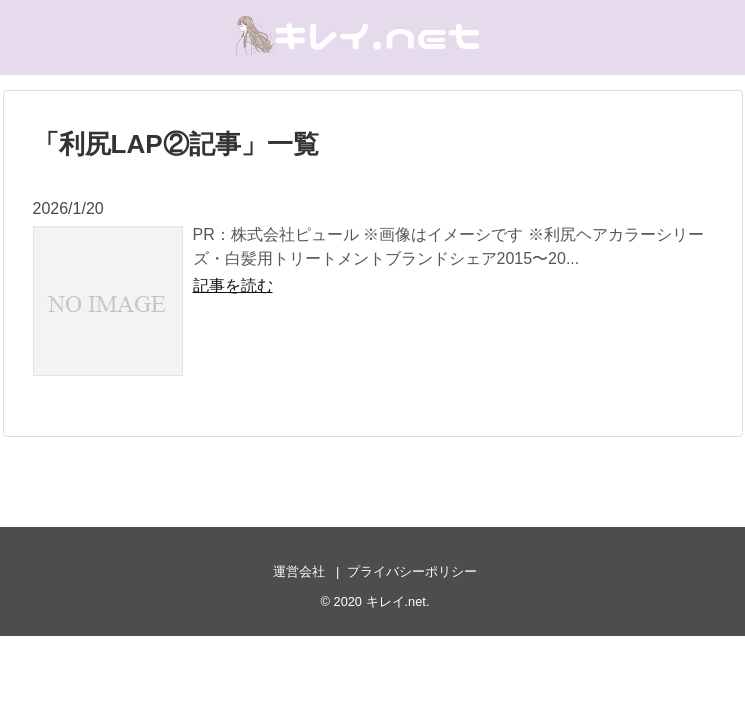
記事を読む (233, 285)
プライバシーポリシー (412, 571)
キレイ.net (396, 601)
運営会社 (299, 571)
